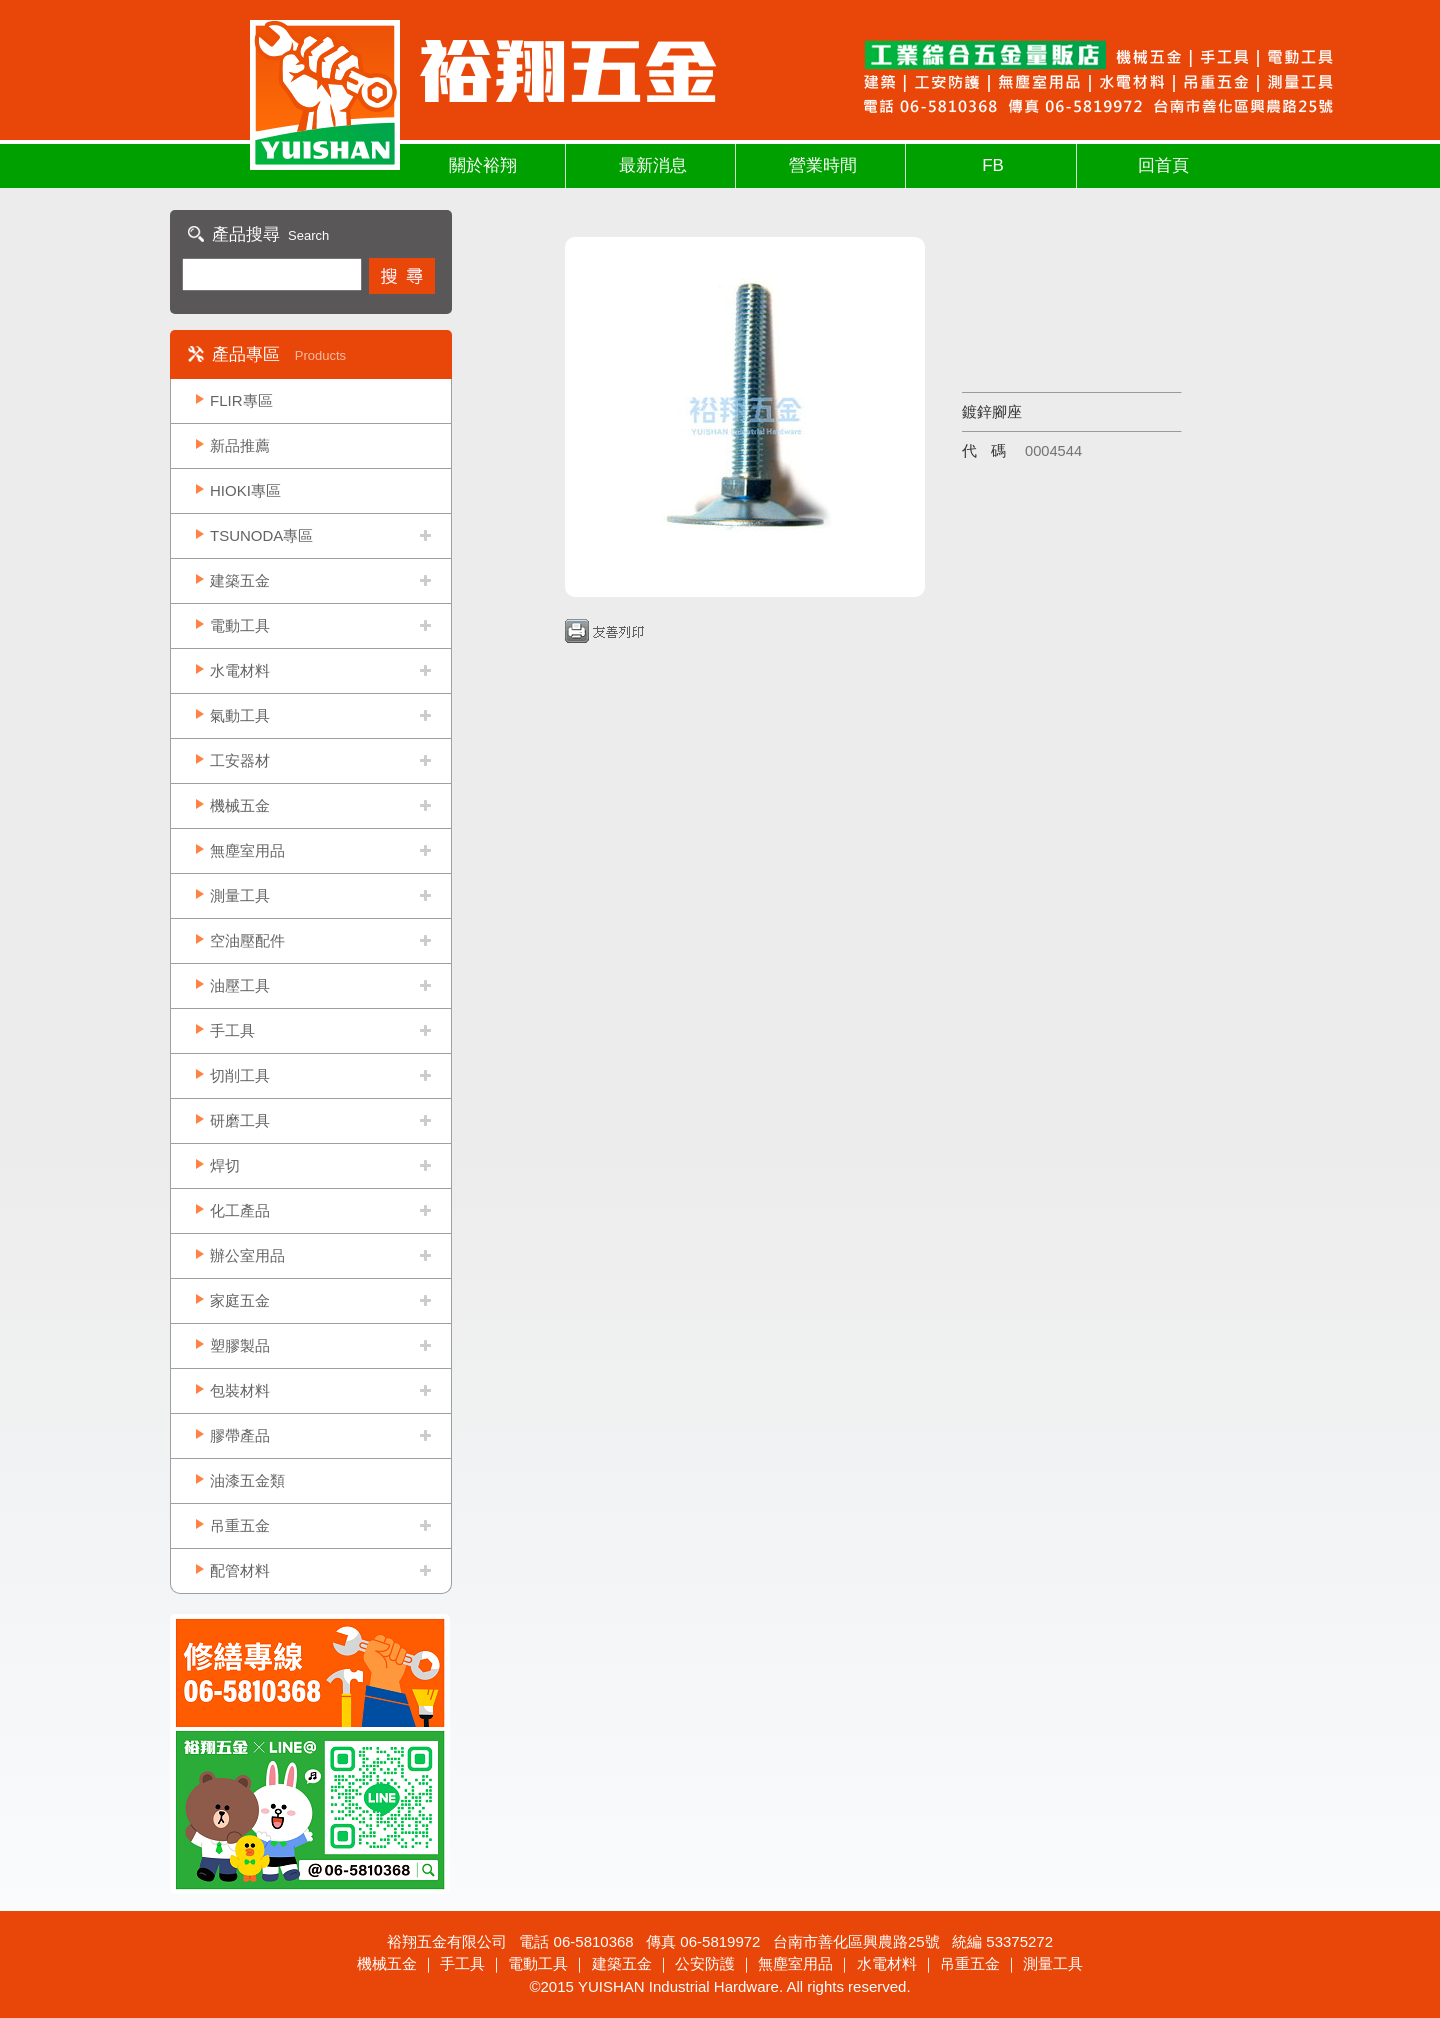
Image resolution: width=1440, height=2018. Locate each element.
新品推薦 (240, 445)
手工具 (232, 1030)
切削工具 (240, 1075)
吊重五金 (240, 1525)
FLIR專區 (241, 400)
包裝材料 (240, 1390)
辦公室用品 (247, 1255)
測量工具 (240, 895)
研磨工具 (240, 1120)
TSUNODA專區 (261, 535)
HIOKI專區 (245, 490)
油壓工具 (240, 985)
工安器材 (240, 760)
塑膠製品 (240, 1345)
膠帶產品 (240, 1435)
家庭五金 (240, 1300)
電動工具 (240, 625)
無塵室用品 (247, 850)
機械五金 (240, 805)
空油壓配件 (247, 940)
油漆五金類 (247, 1480)
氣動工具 (240, 715)
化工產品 (240, 1210)
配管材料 (240, 1570)
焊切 (225, 1165)
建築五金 (240, 580)
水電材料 (240, 670)
